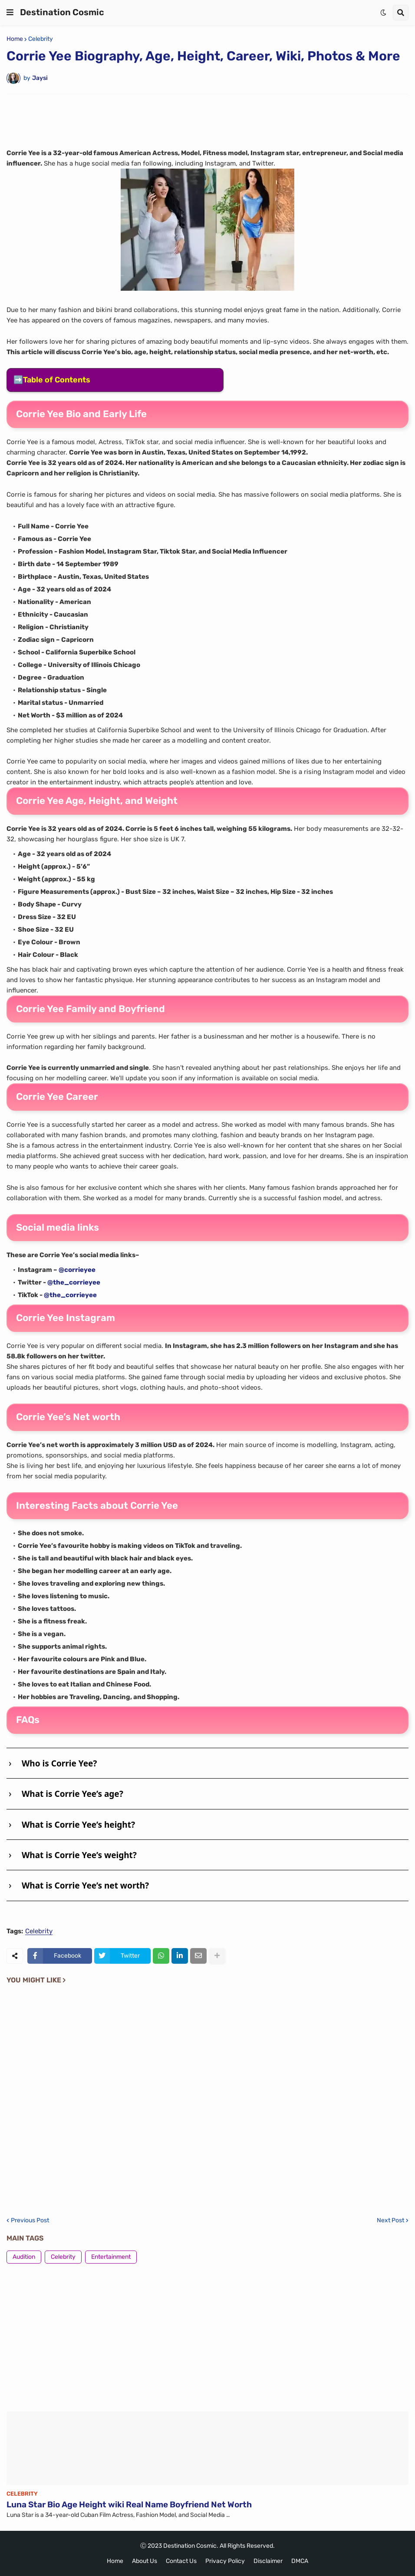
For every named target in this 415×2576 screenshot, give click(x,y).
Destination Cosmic (62, 12)
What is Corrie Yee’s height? (78, 1824)
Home (15, 39)
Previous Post (30, 2220)
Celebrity (40, 39)
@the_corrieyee (73, 1282)
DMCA (299, 2561)
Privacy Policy (225, 2561)
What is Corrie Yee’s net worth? (85, 1885)
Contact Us (181, 2561)
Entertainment (111, 2257)
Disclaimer (268, 2561)
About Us (144, 2561)
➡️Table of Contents (51, 380)
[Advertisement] (207, 120)
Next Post (390, 2220)
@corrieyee (77, 1270)
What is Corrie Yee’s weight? (79, 1855)
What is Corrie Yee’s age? (72, 1793)
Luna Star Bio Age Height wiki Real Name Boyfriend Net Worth (129, 2505)
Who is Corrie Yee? (59, 1763)
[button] (10, 12)
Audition (24, 2257)
